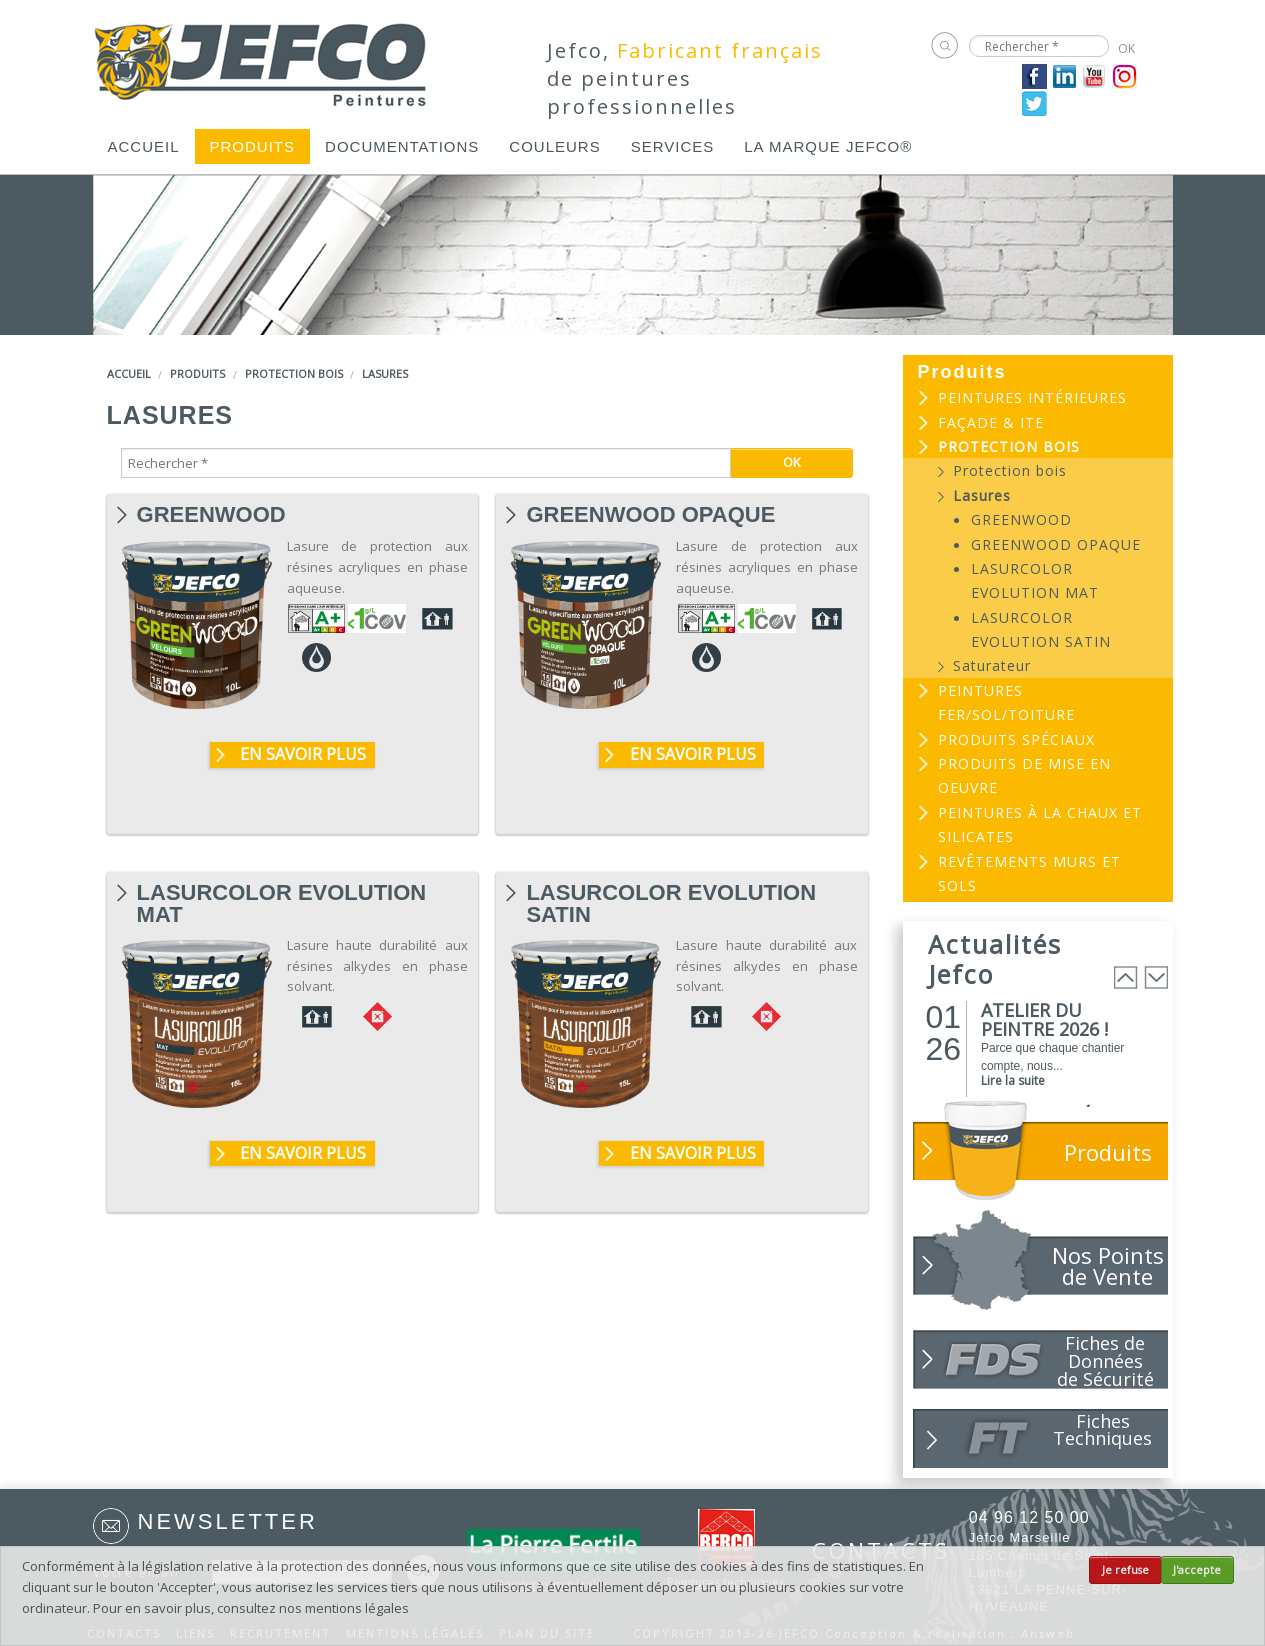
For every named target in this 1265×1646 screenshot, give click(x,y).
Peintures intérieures (1032, 397)
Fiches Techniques (1102, 1429)
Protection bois (294, 373)
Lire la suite (1013, 1080)
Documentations (402, 146)
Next (1156, 977)
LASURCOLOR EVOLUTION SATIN (671, 893)
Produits (253, 146)
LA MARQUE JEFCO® (828, 146)
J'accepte (1197, 1570)
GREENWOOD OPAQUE (650, 515)
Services (673, 146)
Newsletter (228, 1521)
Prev (1126, 977)
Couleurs (554, 146)
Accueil (144, 146)
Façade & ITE (991, 422)
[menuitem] (144, 146)
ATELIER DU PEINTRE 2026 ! (1044, 1019)
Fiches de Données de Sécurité (1105, 1360)
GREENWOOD (211, 515)
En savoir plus (303, 754)
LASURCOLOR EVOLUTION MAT (282, 893)
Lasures (385, 373)
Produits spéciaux (1016, 739)
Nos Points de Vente (1108, 1265)
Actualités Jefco (995, 959)
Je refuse (1125, 1570)
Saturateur (992, 665)
